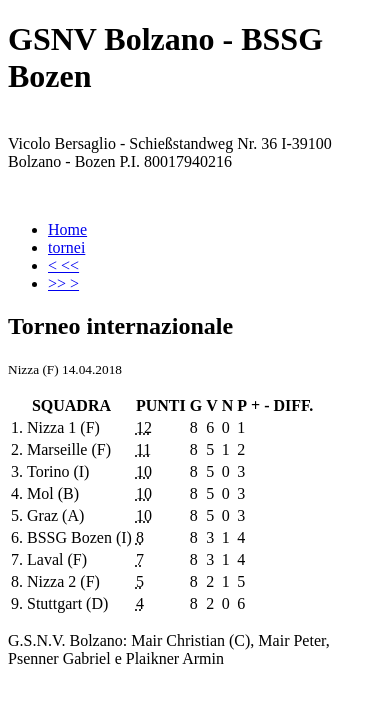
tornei (66, 247)
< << (63, 265)
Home (67, 229)
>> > (63, 283)
